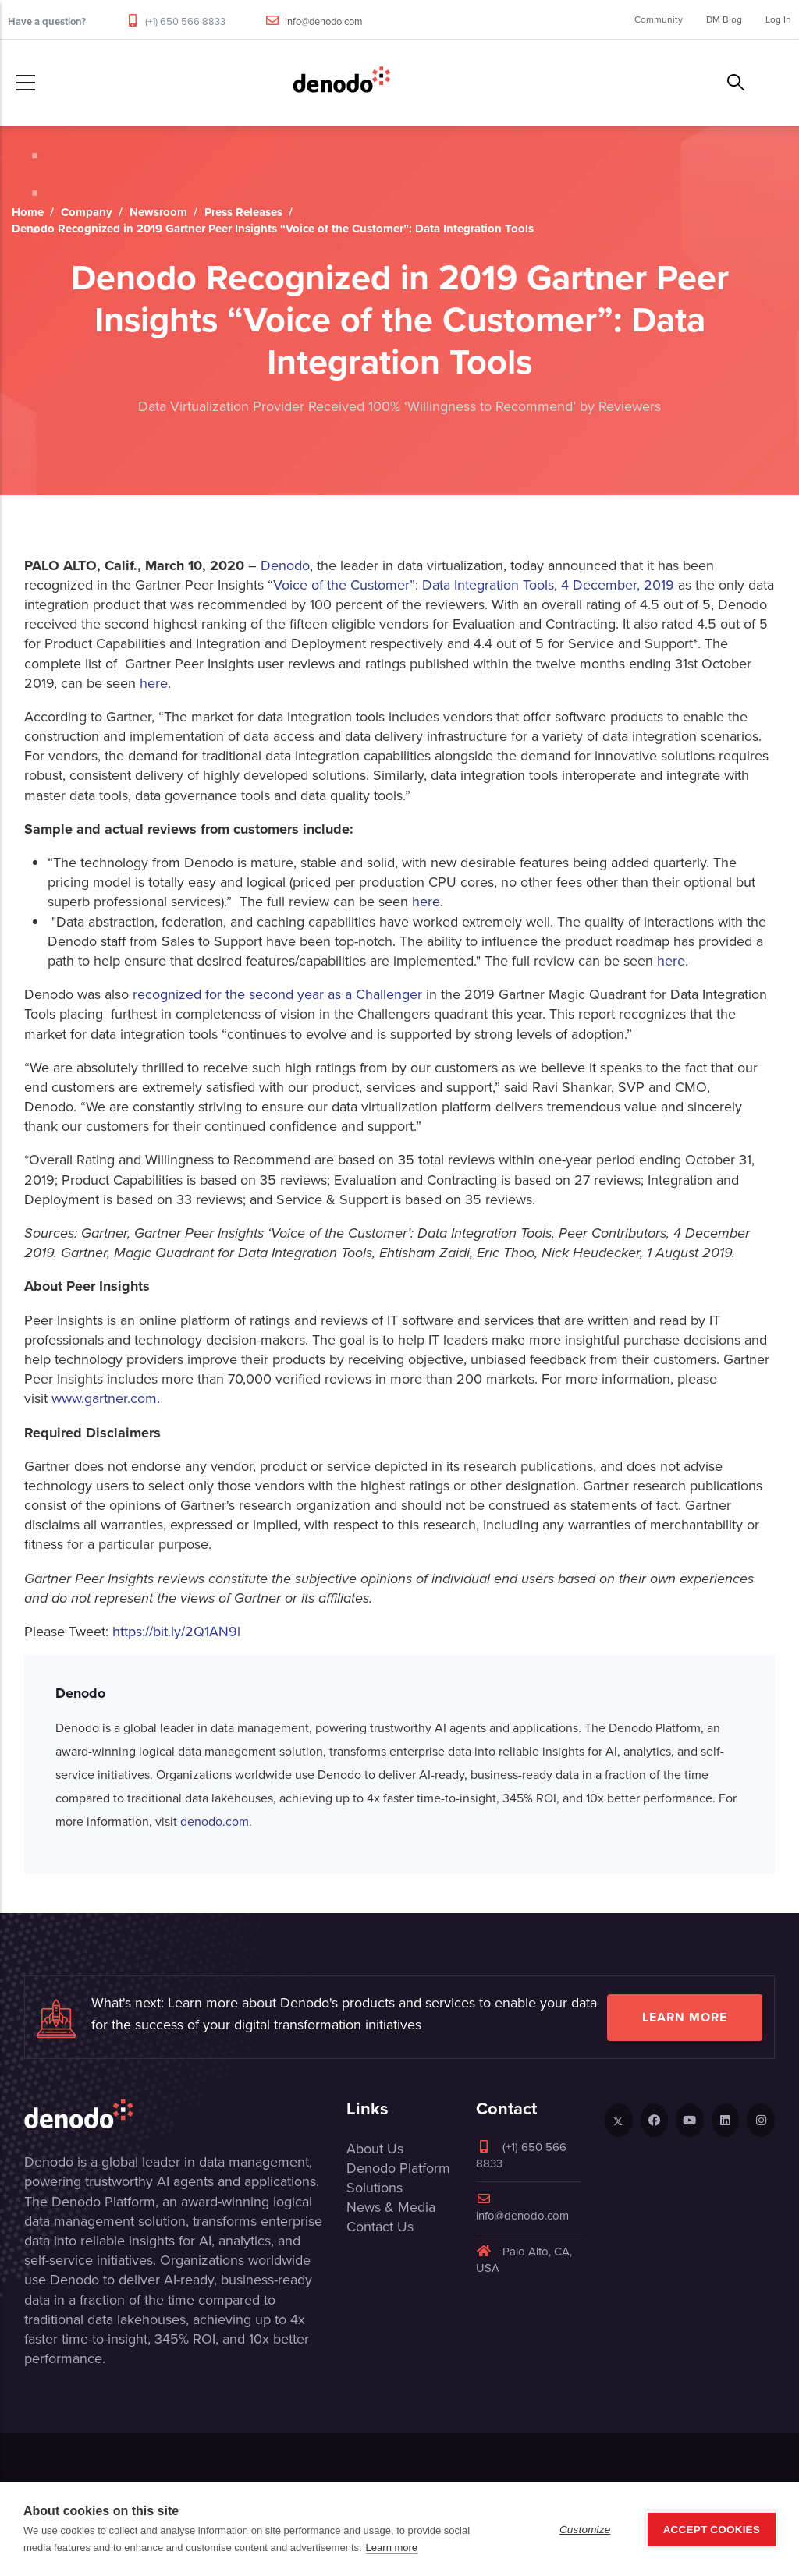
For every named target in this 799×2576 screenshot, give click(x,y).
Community (658, 19)
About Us (374, 2148)
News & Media (390, 2207)
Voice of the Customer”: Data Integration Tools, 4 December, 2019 (473, 585)
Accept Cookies (711, 2529)
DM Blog (724, 19)
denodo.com (214, 1821)
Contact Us (380, 2226)
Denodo (285, 565)
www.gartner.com (104, 1398)
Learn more (684, 2017)
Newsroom (158, 212)
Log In (778, 19)
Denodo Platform (398, 2168)
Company (86, 212)
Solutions (374, 2187)
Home (28, 212)
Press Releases (243, 212)
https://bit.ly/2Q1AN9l (176, 1631)
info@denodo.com (324, 21)
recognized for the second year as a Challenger (277, 994)
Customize (585, 2529)
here (154, 683)
